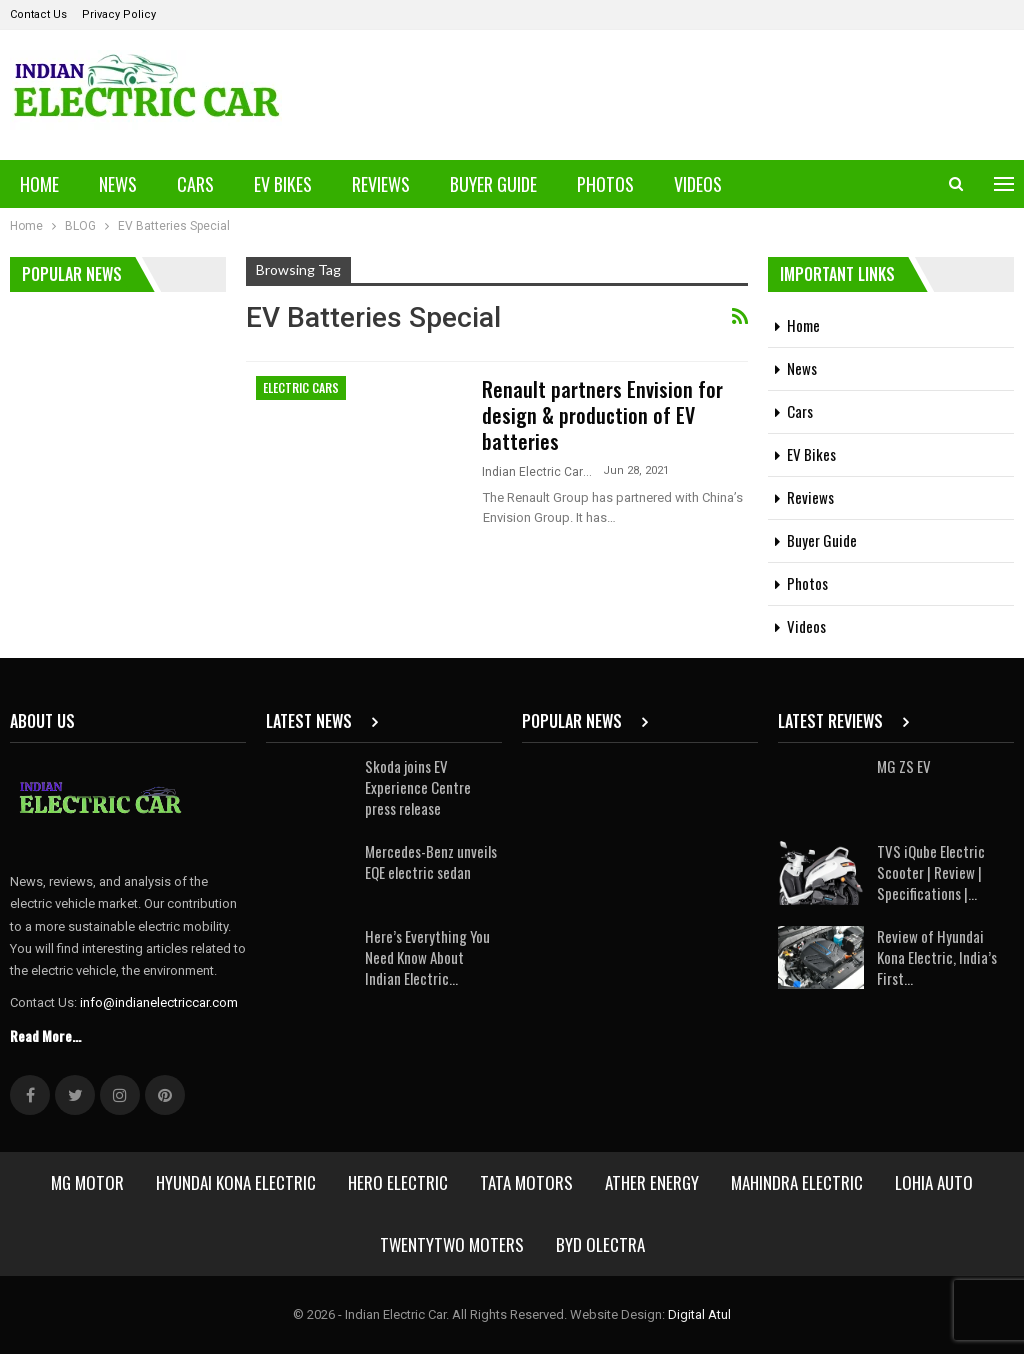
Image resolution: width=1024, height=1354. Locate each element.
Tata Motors (526, 1182)
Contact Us (38, 14)
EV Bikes (283, 184)
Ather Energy (652, 1182)
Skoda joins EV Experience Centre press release (418, 787)
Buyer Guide (493, 184)
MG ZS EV (904, 766)
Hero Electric (398, 1182)
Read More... (45, 1035)
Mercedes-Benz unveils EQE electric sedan (431, 861)
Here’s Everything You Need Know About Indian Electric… (427, 957)
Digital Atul (699, 1314)
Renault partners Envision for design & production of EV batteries (602, 415)
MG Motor (87, 1182)
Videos (698, 184)
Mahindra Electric (797, 1182)
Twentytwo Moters (452, 1244)
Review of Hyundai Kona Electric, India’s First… (937, 957)
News (118, 184)
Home (39, 184)
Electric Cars (301, 387)
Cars (195, 184)
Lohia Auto (934, 1182)
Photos (605, 184)
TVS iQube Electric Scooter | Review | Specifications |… (931, 872)
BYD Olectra (600, 1244)
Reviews (381, 184)
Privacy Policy (119, 14)
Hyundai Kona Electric (236, 1182)
